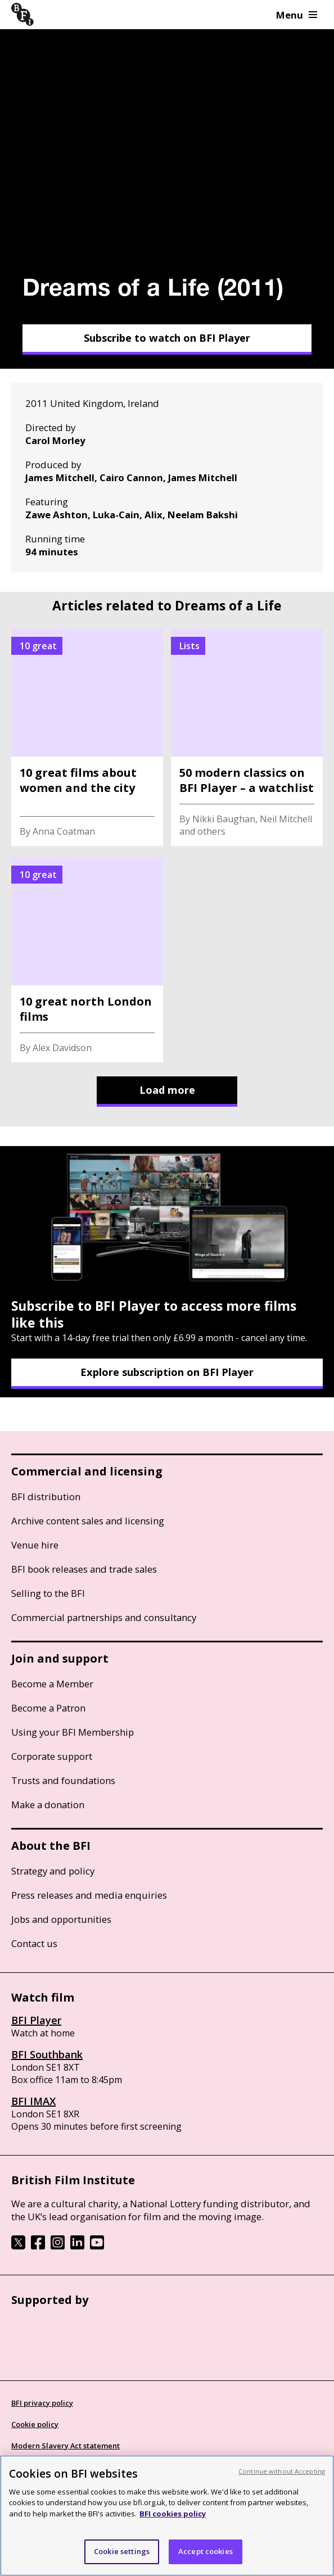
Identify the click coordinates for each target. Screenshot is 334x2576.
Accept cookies (205, 2551)
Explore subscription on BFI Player (167, 1372)
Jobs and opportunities (61, 1919)
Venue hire (34, 1544)
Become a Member (52, 1683)
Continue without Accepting (281, 2471)
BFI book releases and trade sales (84, 1569)
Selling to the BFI (48, 1593)
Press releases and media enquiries (89, 1895)
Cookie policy (34, 2424)
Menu (296, 14)
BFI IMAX (33, 2101)
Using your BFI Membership (72, 1732)
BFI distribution (45, 1496)
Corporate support (51, 1756)
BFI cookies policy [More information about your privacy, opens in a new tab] (172, 2514)
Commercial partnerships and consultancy (103, 1617)
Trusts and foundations (63, 1780)
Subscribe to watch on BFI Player (167, 338)
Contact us (34, 1943)
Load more (167, 1090)
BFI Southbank (47, 2054)
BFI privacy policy (42, 2403)
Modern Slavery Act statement (65, 2446)
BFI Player (36, 2020)
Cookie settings (122, 2551)
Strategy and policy (52, 1870)
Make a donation (47, 1804)
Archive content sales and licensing (87, 1520)
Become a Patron (48, 1707)
